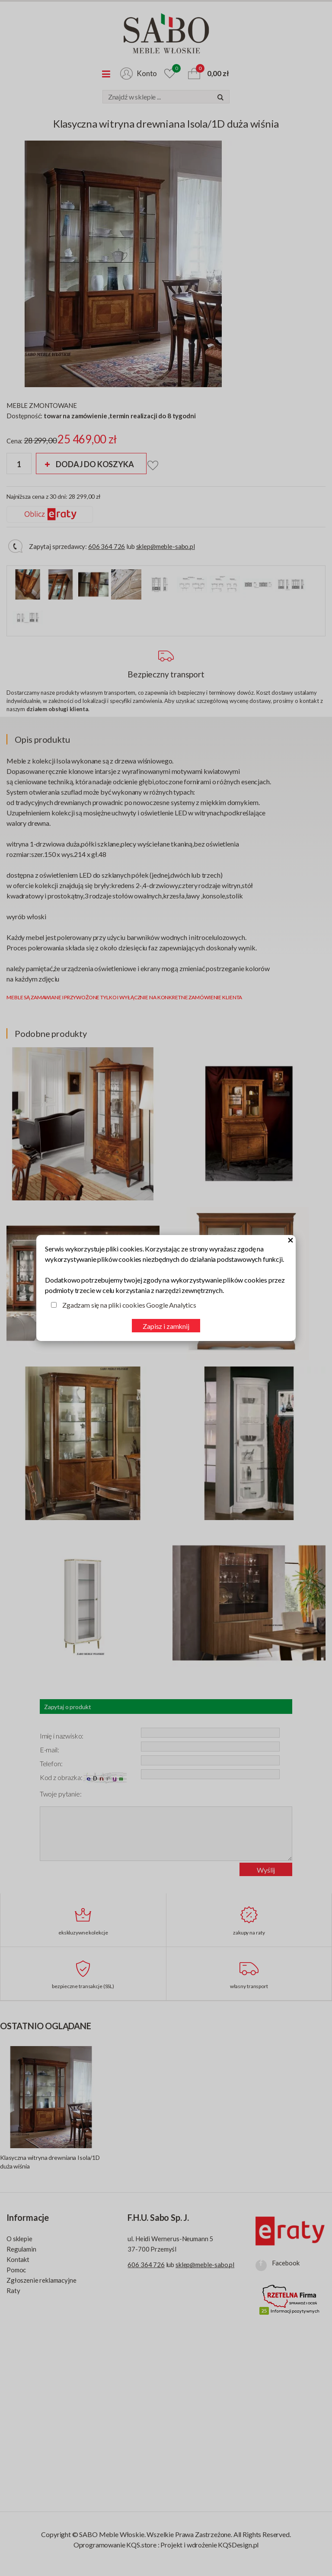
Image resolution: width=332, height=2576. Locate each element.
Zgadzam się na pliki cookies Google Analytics (129, 1305)
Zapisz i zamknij (166, 1326)
